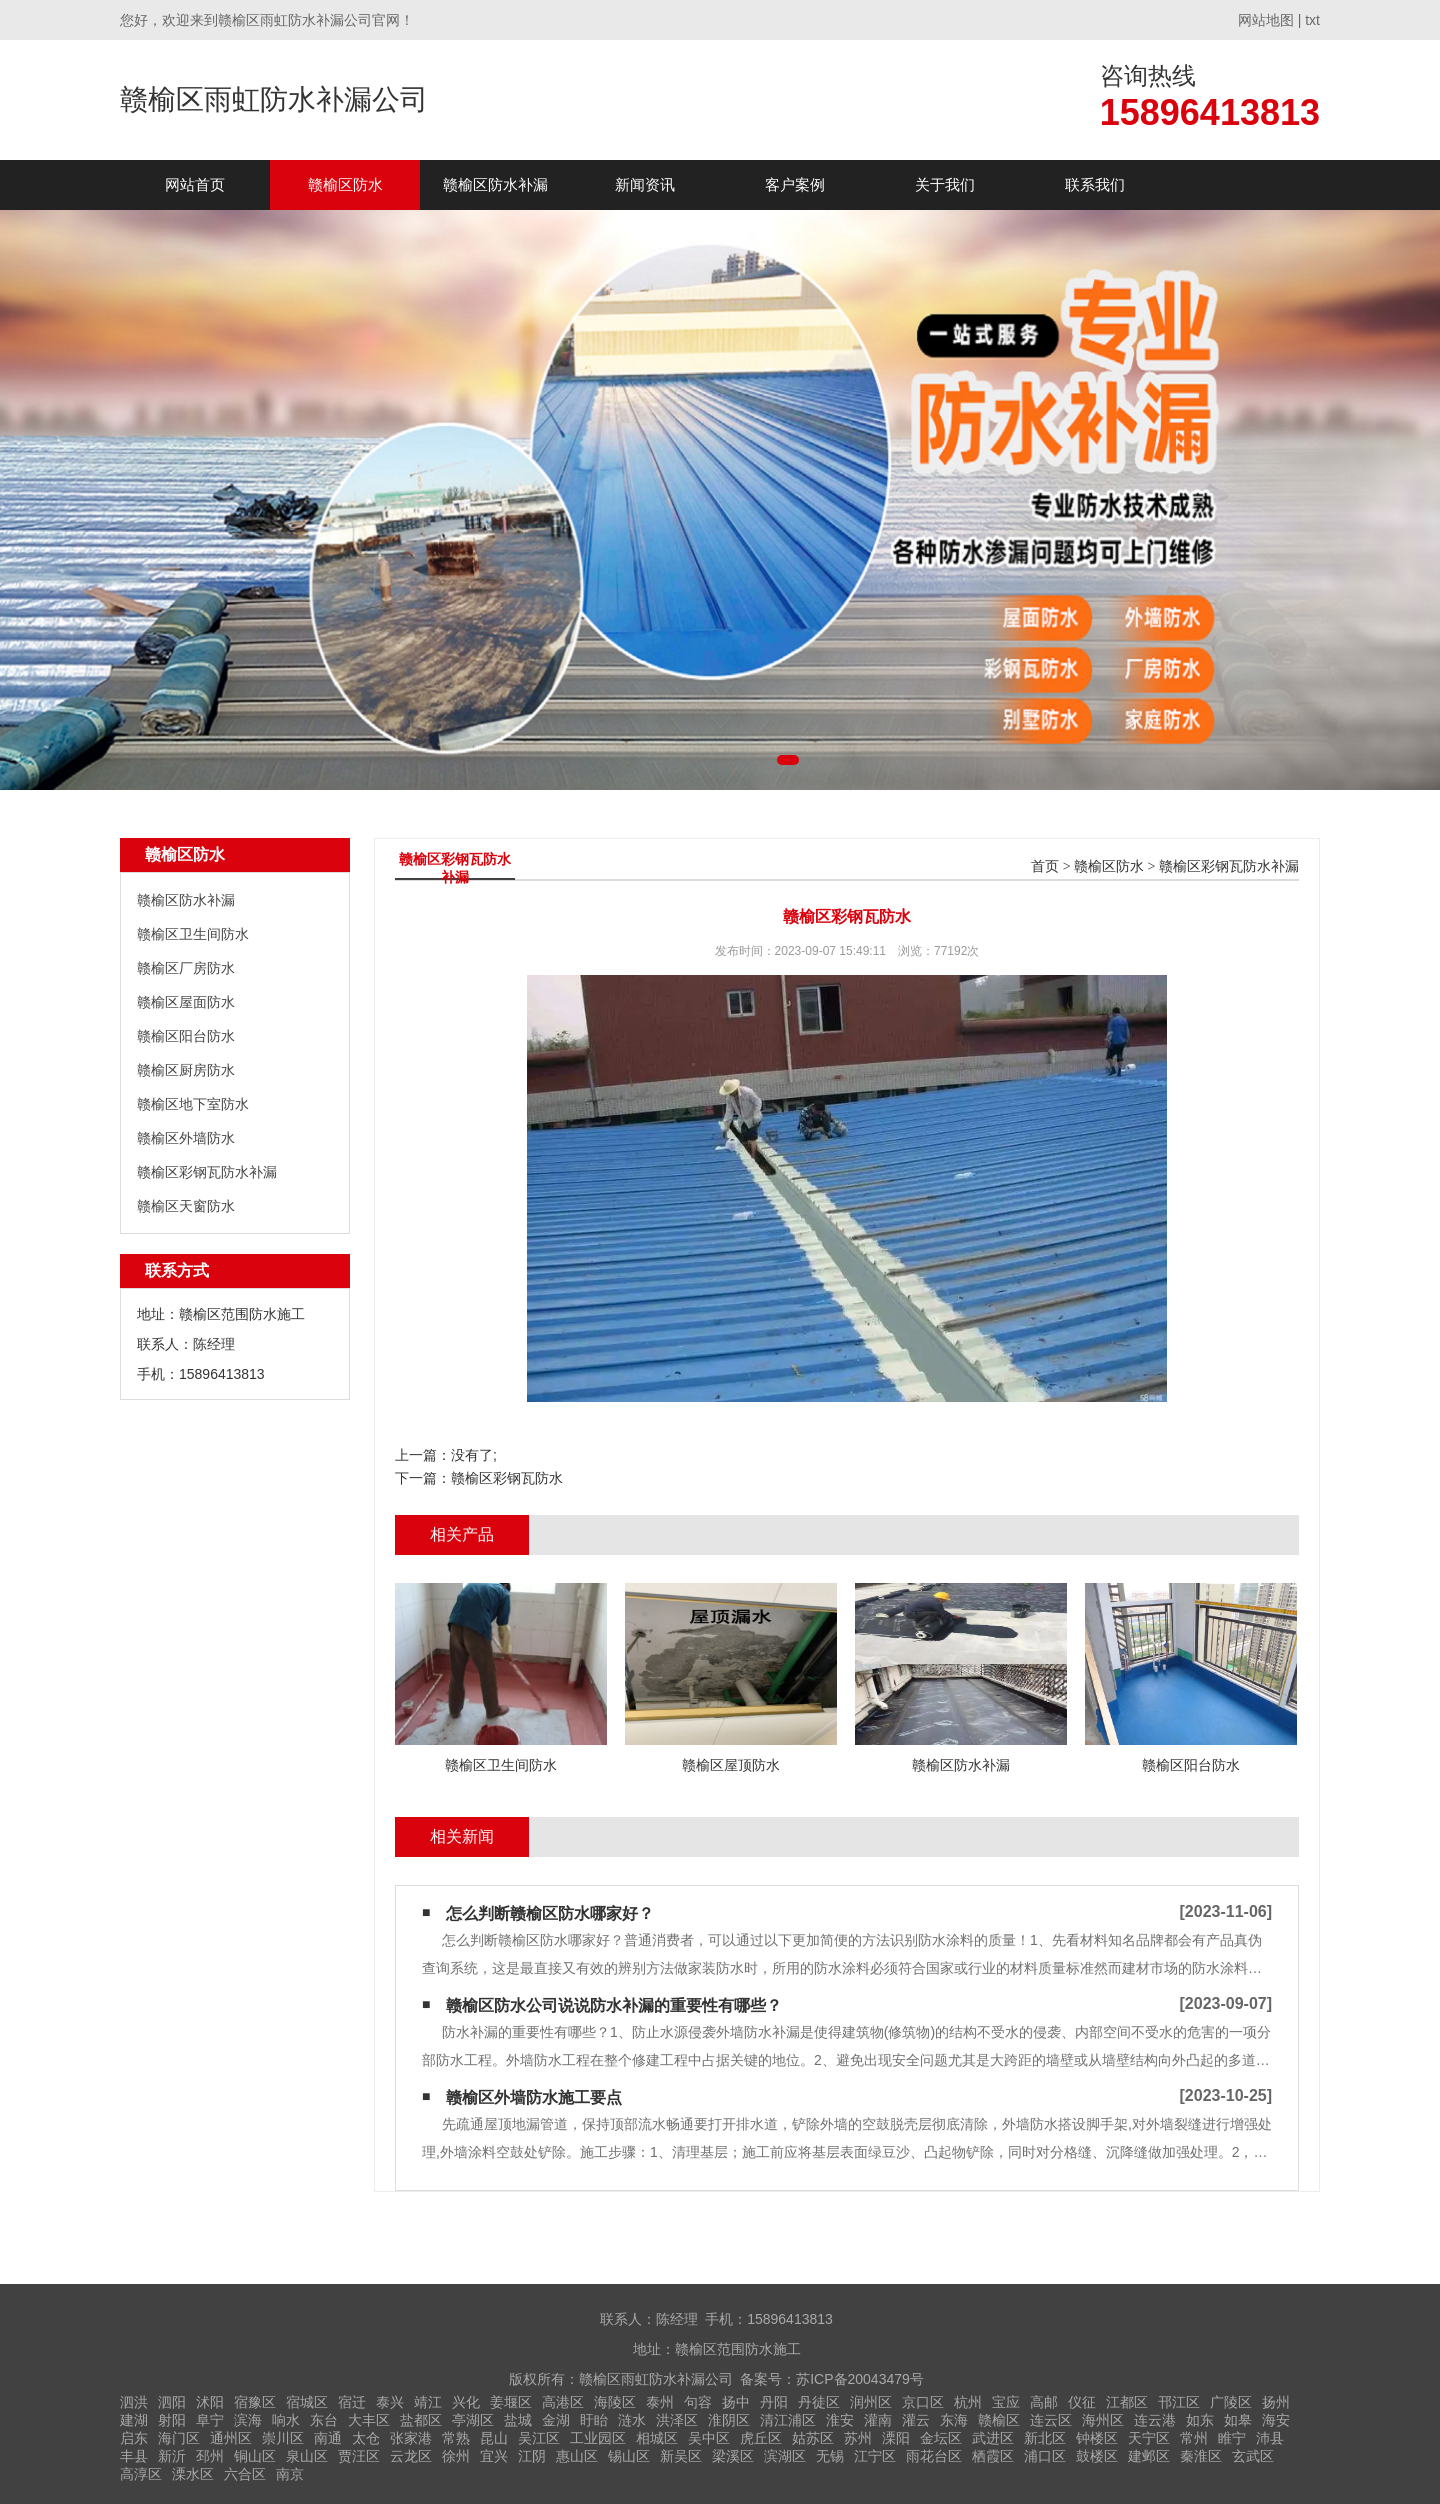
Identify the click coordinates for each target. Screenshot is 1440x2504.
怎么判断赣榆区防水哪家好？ (550, 1913)
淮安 (840, 2420)
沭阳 (210, 2402)
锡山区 (629, 2456)
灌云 (916, 2420)
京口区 (923, 2402)
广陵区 (1231, 2402)
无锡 (830, 2456)
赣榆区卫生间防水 (193, 934)
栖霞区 (993, 2456)
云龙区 (411, 2456)
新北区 (1045, 2438)
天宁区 (1149, 2438)
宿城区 (307, 2402)
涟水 (632, 2420)
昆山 (494, 2438)
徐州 (456, 2456)
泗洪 (134, 2402)
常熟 (456, 2438)
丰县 (134, 2456)
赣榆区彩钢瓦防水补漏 (207, 1172)
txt (1312, 20)
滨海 (248, 2420)
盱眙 (594, 2420)
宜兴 (494, 2456)
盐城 (518, 2420)
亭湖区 (473, 2420)
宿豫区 (255, 2402)
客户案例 (795, 184)
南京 (290, 2474)
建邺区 (1149, 2456)
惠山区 (577, 2456)
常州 (1194, 2438)
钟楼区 (1097, 2438)
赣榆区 (999, 2420)
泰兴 (390, 2402)
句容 (698, 2402)
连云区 (1051, 2420)
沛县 (1270, 2438)
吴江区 (539, 2438)
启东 (134, 2438)
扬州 (1276, 2402)
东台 (324, 2420)
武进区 (993, 2438)
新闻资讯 (645, 184)
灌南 (878, 2420)
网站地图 (1266, 20)
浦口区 (1045, 2456)
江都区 (1127, 2402)
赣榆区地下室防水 (193, 1104)
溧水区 (193, 2474)
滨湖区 (785, 2456)
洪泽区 (677, 2420)
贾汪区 (359, 2456)
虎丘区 (761, 2438)
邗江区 (1179, 2402)
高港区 (563, 2402)
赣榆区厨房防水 (186, 1070)
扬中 (736, 2402)
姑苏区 (813, 2438)
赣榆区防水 (345, 184)
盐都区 (421, 2420)
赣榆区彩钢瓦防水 (507, 1478)
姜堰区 (511, 2402)
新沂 (172, 2456)
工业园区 (598, 2438)
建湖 (134, 2420)
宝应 (1006, 2402)
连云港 (1155, 2420)
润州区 (871, 2402)
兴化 (466, 2402)
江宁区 (875, 2456)
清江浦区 (788, 2420)
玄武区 (1253, 2456)
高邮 (1044, 2402)
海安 (1276, 2420)
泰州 (660, 2402)
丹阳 (774, 2402)
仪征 (1082, 2402)
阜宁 (210, 2420)
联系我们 (1095, 184)
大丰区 (369, 2420)
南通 (328, 2438)
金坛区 (941, 2438)
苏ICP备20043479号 (860, 2379)
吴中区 (709, 2438)
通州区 (231, 2438)
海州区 (1103, 2420)
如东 (1200, 2420)
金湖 (556, 2420)
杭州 (968, 2402)
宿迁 (352, 2402)
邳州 (210, 2456)
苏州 (858, 2438)
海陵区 (615, 2402)
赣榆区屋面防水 (186, 1002)
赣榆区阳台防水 (186, 1036)
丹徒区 (819, 2402)
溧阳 (896, 2438)
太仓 (366, 2438)
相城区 (657, 2438)
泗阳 (172, 2402)
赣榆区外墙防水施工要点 (534, 2097)
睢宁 (1232, 2438)
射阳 (172, 2420)
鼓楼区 (1097, 2456)
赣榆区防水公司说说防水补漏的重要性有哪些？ (614, 2005)
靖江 (428, 2402)
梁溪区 (733, 2456)
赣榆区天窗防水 (186, 1206)
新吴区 (681, 2456)
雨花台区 (934, 2456)
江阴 (532, 2456)
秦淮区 (1201, 2456)
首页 (1045, 866)
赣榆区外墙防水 (186, 1138)
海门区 (179, 2438)
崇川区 (283, 2438)
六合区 (245, 2474)
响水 (286, 2420)
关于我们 (945, 184)
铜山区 (255, 2456)
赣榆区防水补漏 (495, 184)
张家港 (411, 2438)
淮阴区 (729, 2420)
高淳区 (141, 2474)
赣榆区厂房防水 (186, 968)
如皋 (1238, 2420)
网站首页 (195, 184)
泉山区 (307, 2456)
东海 (954, 2420)
